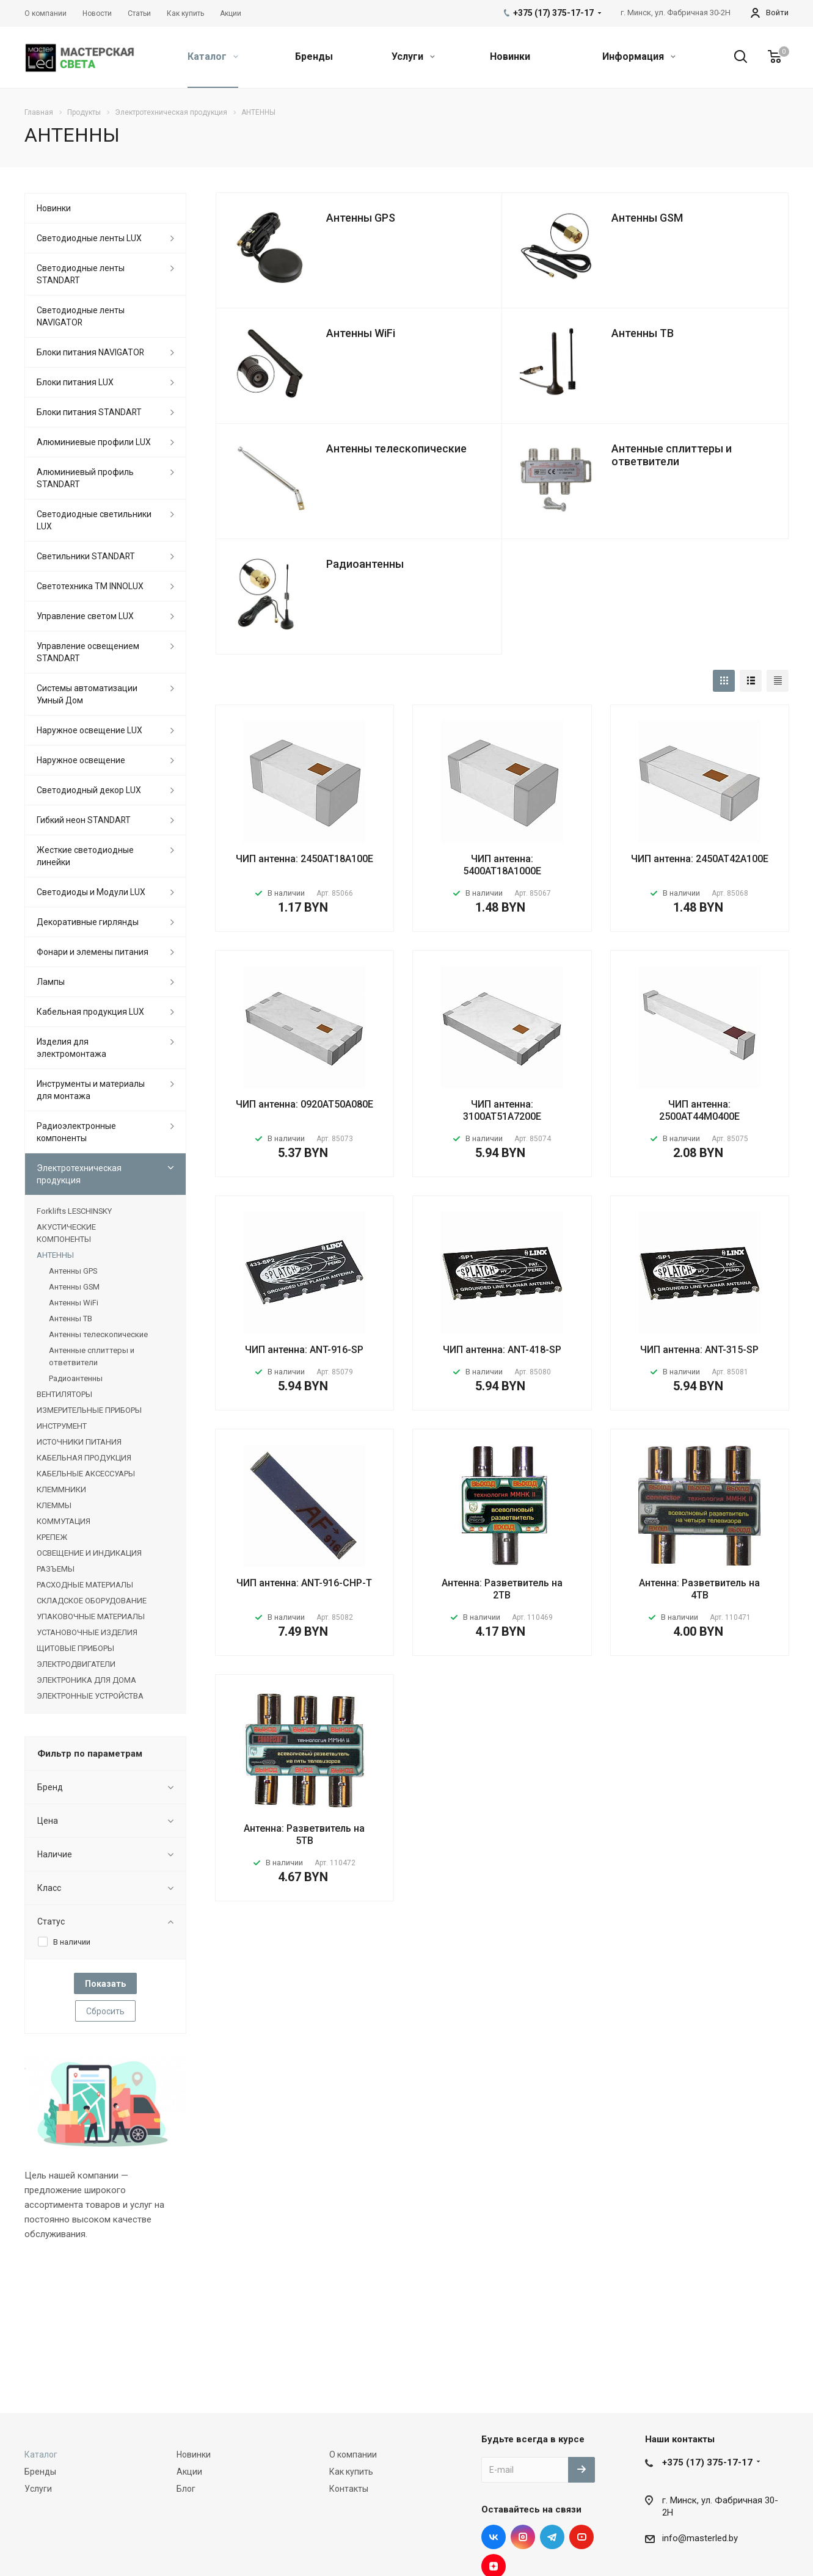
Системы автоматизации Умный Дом (87, 694)
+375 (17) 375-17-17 (707, 2462)
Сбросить (105, 2011)
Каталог (213, 56)
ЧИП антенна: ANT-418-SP (502, 1349)
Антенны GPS (360, 217)
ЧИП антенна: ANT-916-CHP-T (304, 1583)
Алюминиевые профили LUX (94, 442)
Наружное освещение (81, 760)
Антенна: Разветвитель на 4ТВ (699, 1589)
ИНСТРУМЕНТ (62, 1426)
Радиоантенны (365, 563)
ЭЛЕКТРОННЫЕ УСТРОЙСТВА (90, 1695)
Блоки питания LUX (75, 382)
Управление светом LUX (85, 616)
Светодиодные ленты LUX (89, 238)
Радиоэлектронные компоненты (76, 1132)
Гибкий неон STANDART (84, 820)
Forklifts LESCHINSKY (74, 1211)
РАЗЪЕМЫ (56, 1568)
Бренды (314, 56)
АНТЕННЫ (55, 1255)
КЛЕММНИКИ (61, 1489)
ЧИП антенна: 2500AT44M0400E (699, 1110)
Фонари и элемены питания (92, 952)
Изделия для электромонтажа (71, 1048)
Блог (186, 2489)
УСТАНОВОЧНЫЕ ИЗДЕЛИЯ (87, 1632)
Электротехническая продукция (79, 1174)
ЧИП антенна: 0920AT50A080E (304, 1104)
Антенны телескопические (396, 448)
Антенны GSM (647, 217)
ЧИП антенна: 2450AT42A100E (699, 859)
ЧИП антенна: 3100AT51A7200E (502, 1110)
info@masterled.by (700, 2538)
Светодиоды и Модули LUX (91, 892)
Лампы (51, 982)
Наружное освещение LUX (89, 730)
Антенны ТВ (642, 333)
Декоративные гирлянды (88, 922)
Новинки (510, 56)
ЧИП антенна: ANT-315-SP (699, 1349)
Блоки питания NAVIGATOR (90, 352)
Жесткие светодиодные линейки (85, 856)
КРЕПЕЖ (52, 1537)
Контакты (348, 2489)
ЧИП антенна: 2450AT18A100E (304, 859)
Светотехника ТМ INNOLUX (90, 586)
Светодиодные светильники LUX (94, 520)
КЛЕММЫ (54, 1505)
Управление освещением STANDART (88, 652)
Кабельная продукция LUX (90, 1012)
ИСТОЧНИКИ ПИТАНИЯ (79, 1441)
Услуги (413, 56)
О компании (353, 2454)
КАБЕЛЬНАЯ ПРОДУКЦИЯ (84, 1457)
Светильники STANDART (86, 556)
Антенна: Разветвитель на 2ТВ (502, 1589)
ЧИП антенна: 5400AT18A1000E (502, 865)
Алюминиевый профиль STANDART (85, 478)
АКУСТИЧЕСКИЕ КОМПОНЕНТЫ (66, 1233)
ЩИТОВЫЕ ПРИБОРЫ (75, 1648)
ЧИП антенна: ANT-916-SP (304, 1349)
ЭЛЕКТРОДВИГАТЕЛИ (76, 1664)
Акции (189, 2471)
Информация (639, 56)
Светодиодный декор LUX (89, 790)
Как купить (351, 2471)
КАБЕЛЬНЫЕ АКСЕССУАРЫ (86, 1473)
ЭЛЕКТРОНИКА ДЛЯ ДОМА (86, 1680)
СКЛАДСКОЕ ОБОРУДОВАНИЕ (92, 1600)
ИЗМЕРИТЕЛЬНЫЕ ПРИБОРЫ (89, 1410)
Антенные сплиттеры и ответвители (671, 455)
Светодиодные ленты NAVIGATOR (81, 316)
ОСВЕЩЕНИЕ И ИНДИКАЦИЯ (89, 1553)
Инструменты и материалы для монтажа (91, 1090)
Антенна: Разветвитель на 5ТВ (304, 1834)
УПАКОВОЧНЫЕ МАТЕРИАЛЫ (91, 1616)
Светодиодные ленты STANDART (81, 274)
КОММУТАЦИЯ (63, 1521)
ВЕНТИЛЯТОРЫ (64, 1394)
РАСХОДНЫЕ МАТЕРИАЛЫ (85, 1584)
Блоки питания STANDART (89, 412)
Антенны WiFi (360, 333)
